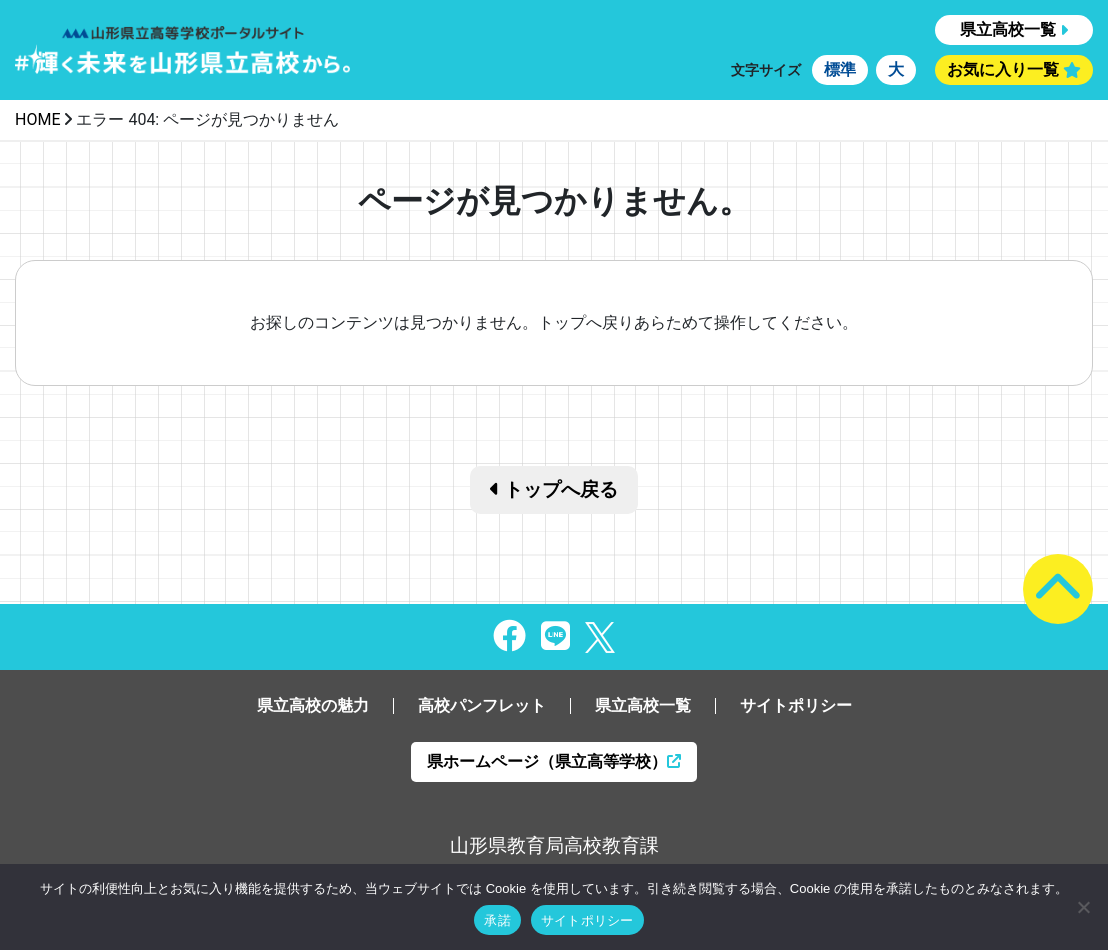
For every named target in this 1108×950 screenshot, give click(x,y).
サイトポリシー (796, 705)
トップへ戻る (554, 489)
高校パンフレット (482, 705)
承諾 (497, 920)
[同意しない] (1083, 907)
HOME (37, 119)
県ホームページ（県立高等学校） (554, 761)
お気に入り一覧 (1003, 69)
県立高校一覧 (1008, 29)
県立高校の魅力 (313, 705)
